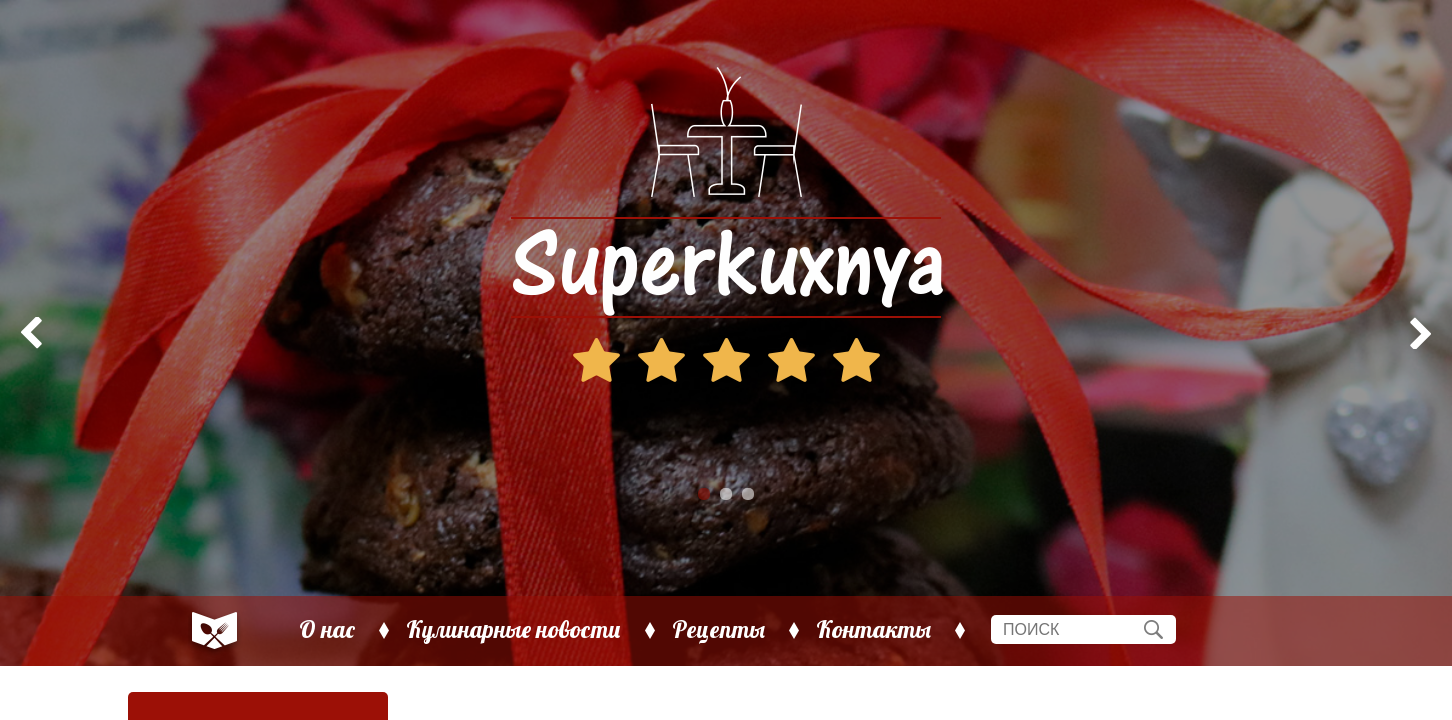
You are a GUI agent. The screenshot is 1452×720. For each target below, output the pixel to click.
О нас (327, 630)
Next (1426, 333)
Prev (26, 333)
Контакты (873, 630)
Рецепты (718, 630)
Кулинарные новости (513, 630)
